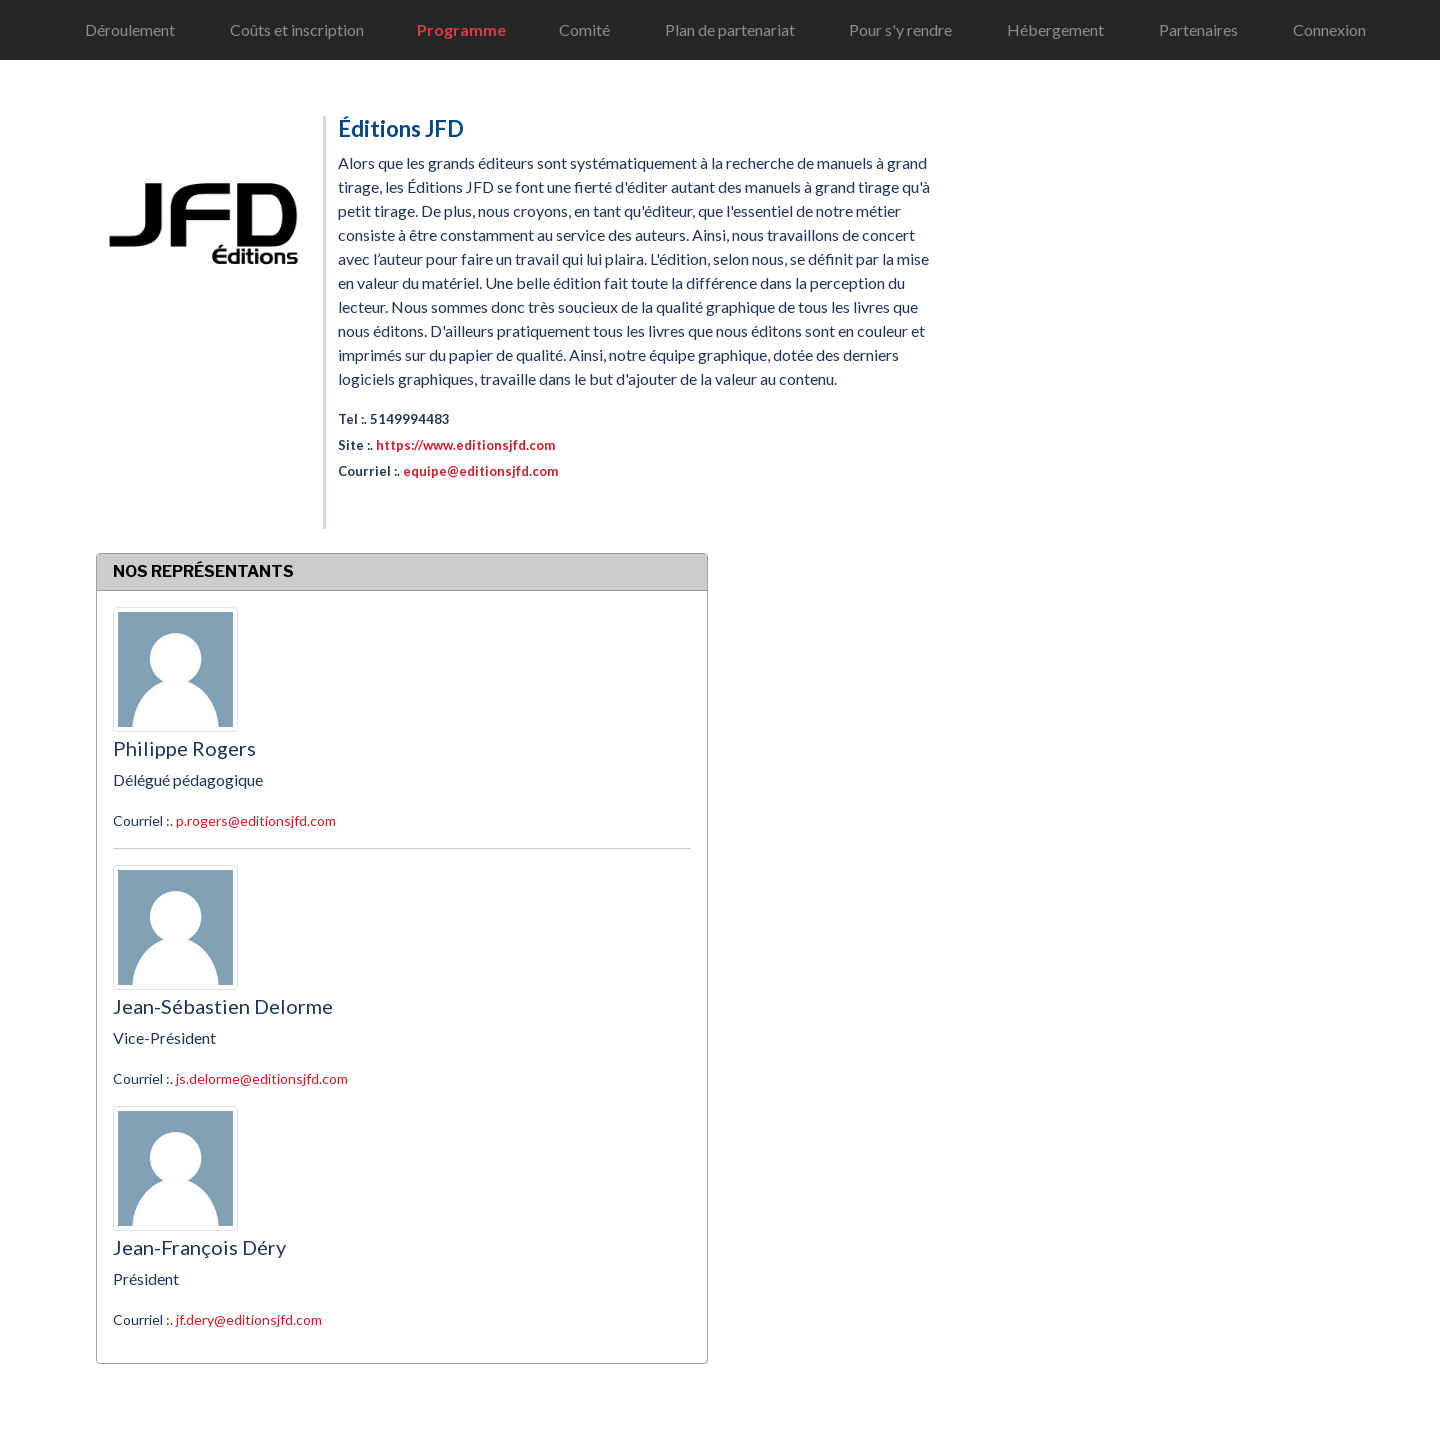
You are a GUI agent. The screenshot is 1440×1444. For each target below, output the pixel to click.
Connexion (1329, 29)
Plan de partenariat (730, 29)
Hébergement (1055, 29)
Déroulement (130, 29)
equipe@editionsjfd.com (480, 471)
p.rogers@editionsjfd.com (256, 820)
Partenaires (1198, 29)
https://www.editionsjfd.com (465, 445)
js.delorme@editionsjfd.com (262, 1078)
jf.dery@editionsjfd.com (249, 1319)
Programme (461, 29)
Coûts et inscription (297, 29)
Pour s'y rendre (900, 29)
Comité (584, 29)
